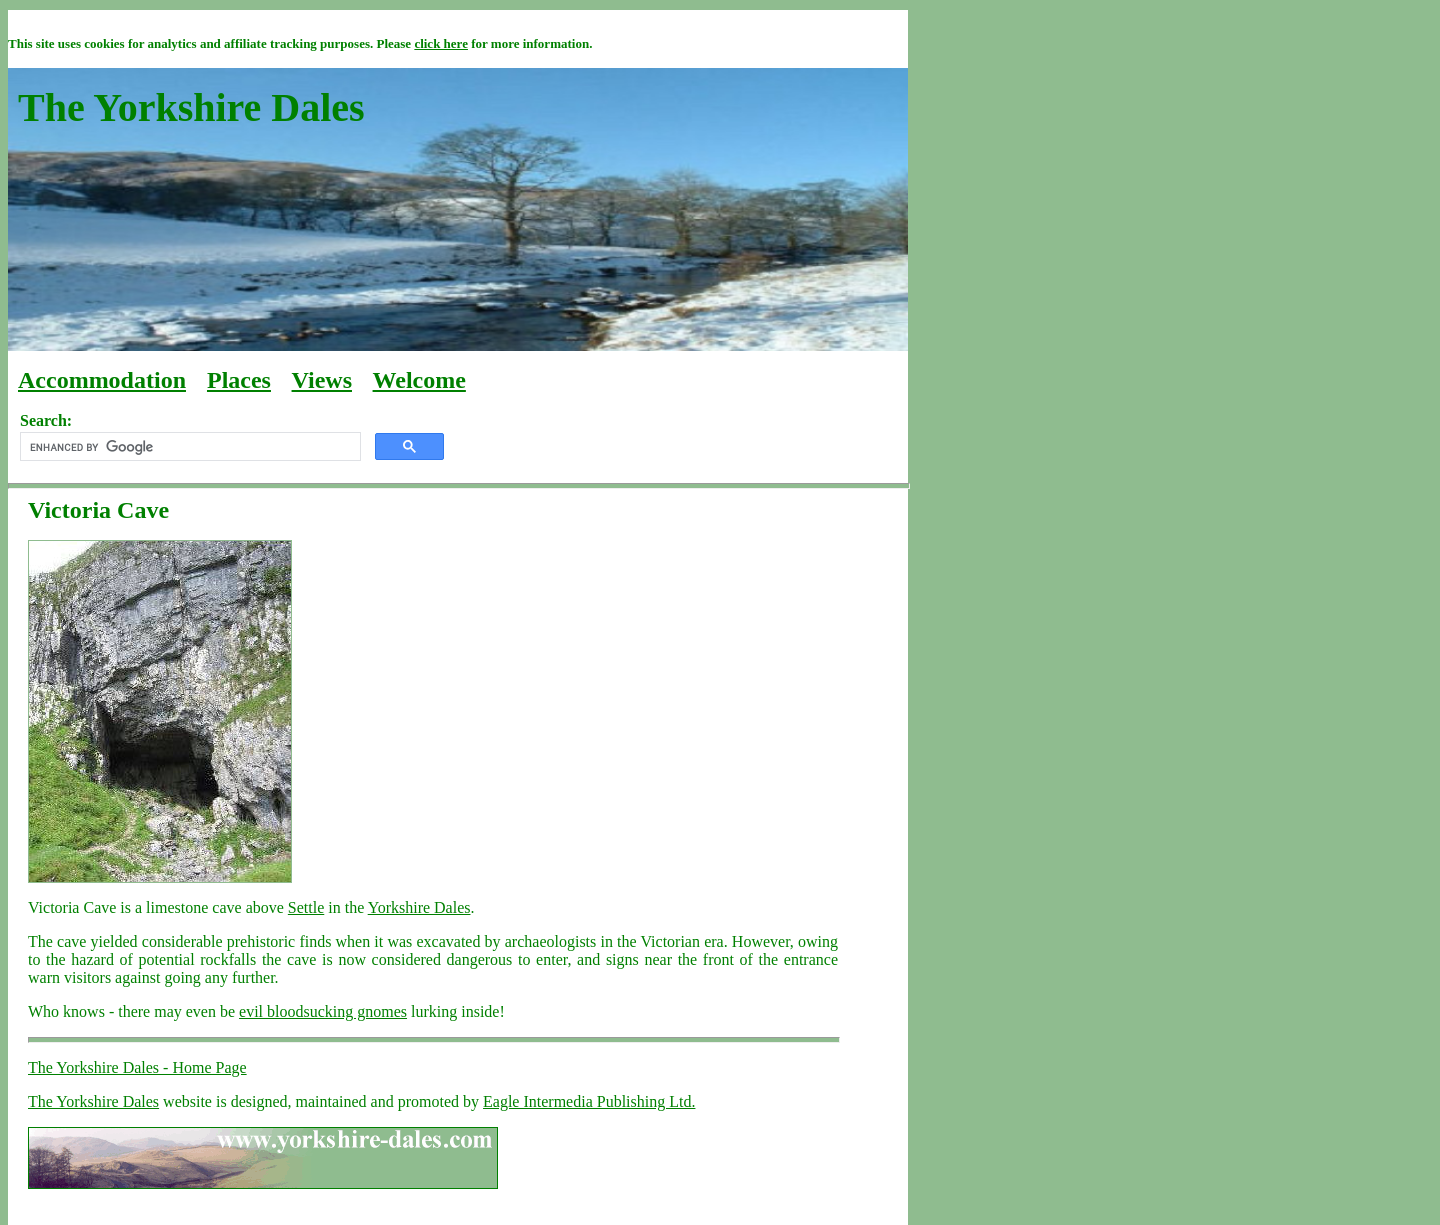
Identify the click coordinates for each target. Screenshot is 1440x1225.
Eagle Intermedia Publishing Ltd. (589, 1101)
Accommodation (102, 380)
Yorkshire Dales (419, 907)
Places (239, 380)
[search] (188, 447)
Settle (306, 907)
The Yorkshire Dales (93, 1101)
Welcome (419, 380)
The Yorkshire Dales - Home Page (137, 1067)
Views (322, 380)
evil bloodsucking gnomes (323, 1011)
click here (441, 43)
